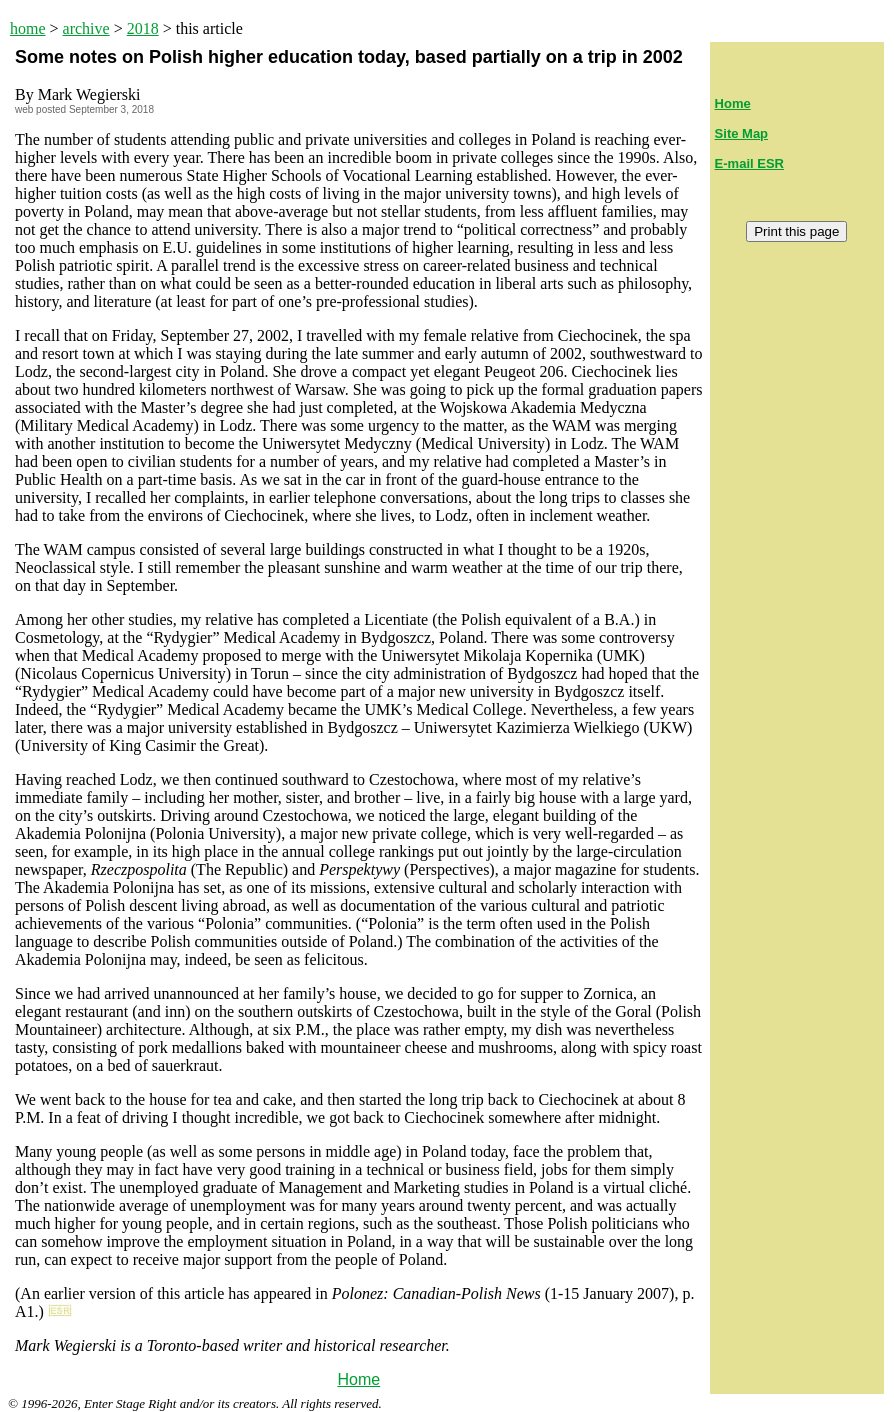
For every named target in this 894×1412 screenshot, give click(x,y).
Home (358, 1379)
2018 (143, 28)
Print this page (796, 231)
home (28, 28)
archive (86, 28)
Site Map (741, 133)
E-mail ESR (749, 163)
